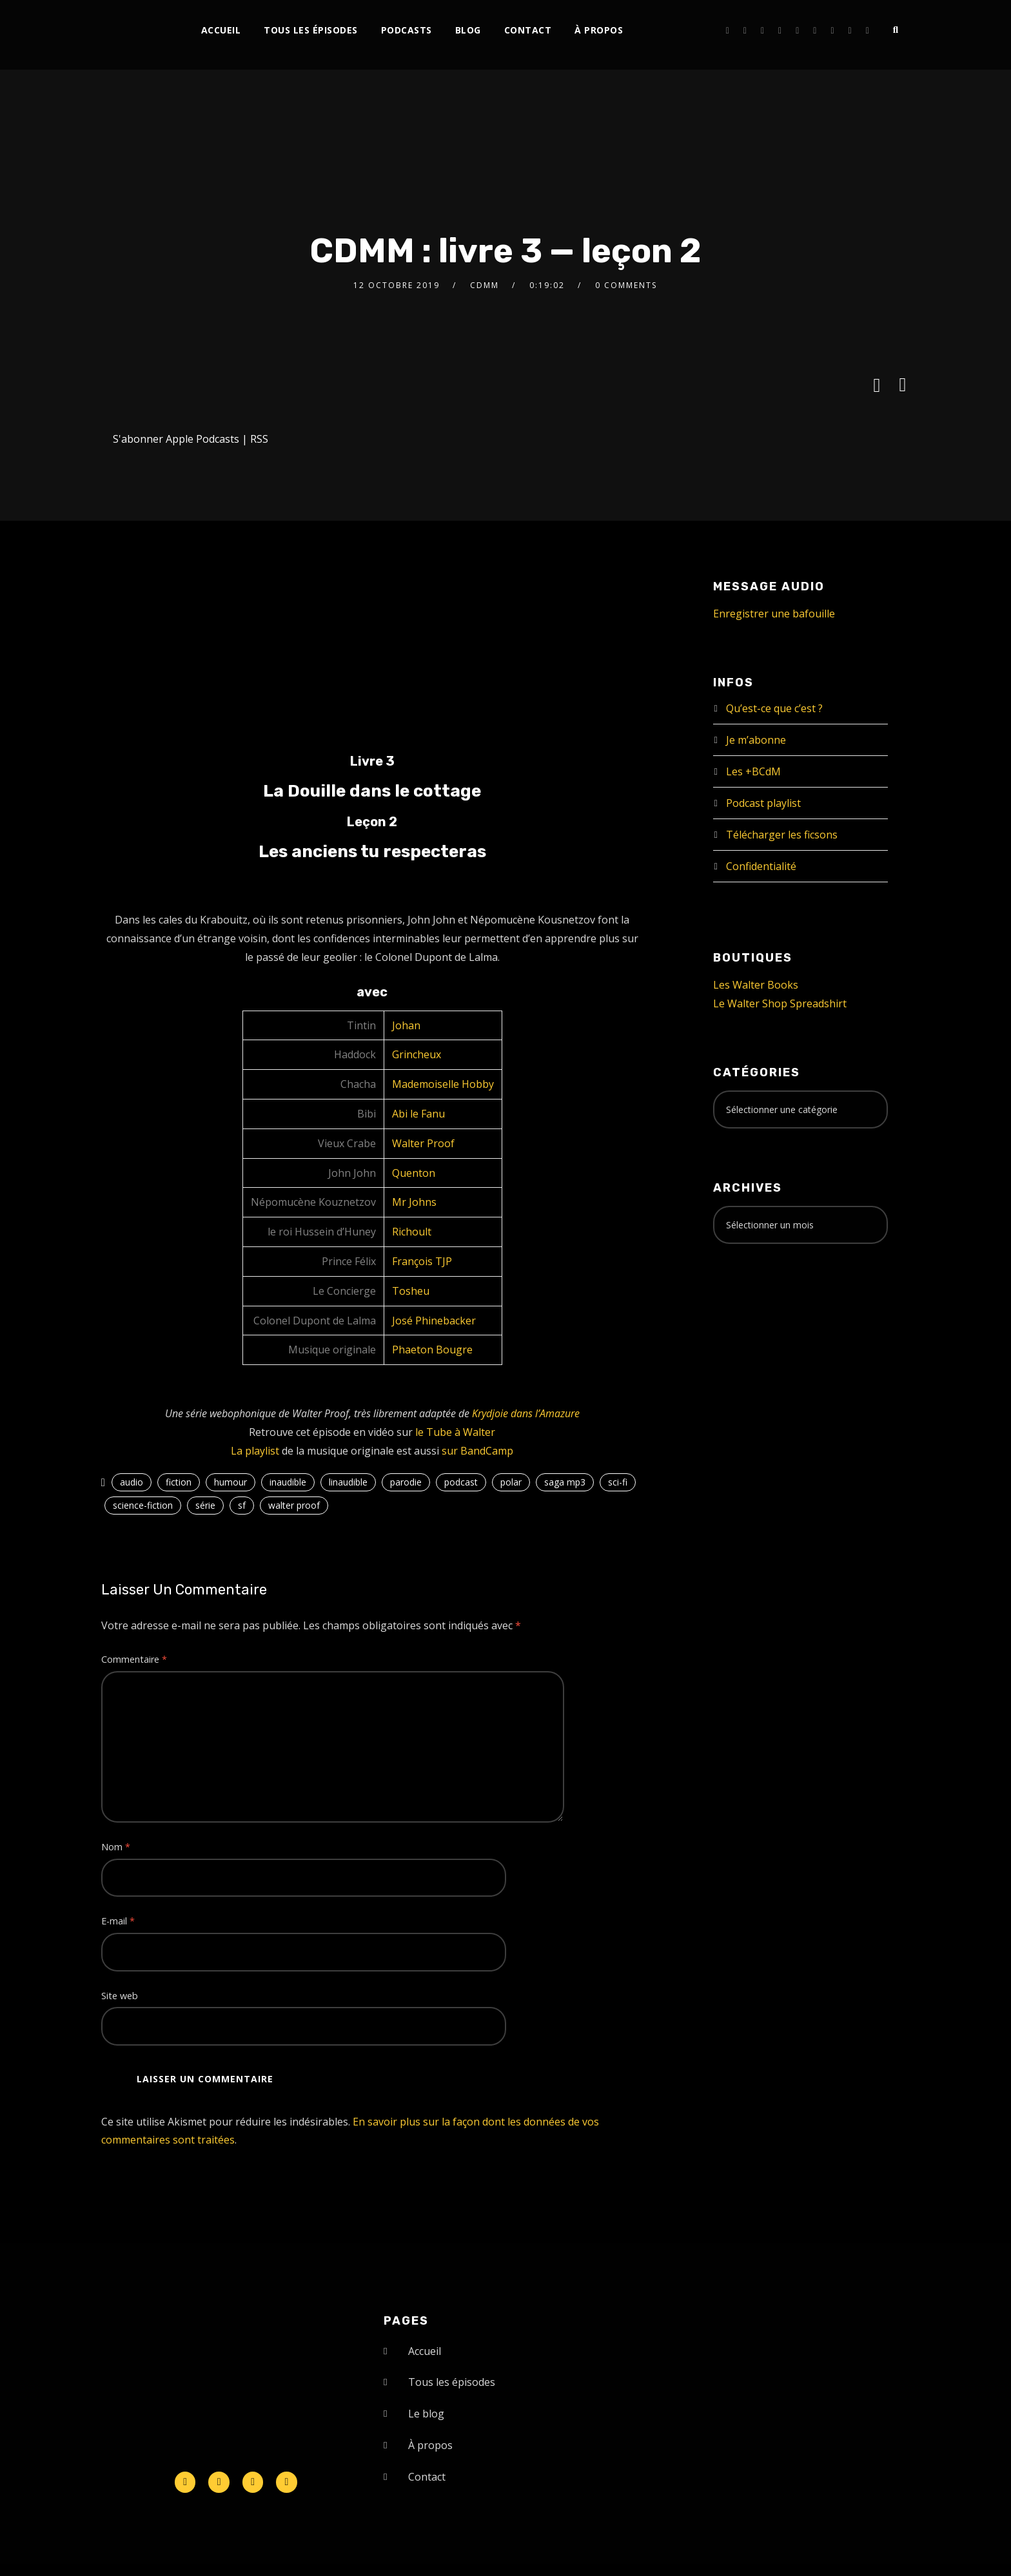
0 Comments (626, 285)
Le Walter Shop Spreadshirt (780, 1003)
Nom (115, 1847)
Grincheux (416, 1054)
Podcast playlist (763, 803)
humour (230, 1482)
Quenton (413, 1173)
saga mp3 (564, 1482)
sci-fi (617, 1482)
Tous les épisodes (311, 30)
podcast (461, 1482)
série (205, 1505)
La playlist (255, 1451)
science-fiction (143, 1505)
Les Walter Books (755, 985)
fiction (178, 1482)
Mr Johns (414, 1202)
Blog (468, 30)
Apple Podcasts (202, 439)
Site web (119, 1996)
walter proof (294, 1505)
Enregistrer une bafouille (774, 613)
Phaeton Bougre (432, 1349)
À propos (598, 30)
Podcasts (406, 30)
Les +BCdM (753, 771)
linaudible (348, 1482)
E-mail (118, 1921)
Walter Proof (423, 1143)
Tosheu (410, 1291)
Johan (406, 1025)
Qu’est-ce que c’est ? (774, 708)
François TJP (422, 1261)
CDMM (484, 285)
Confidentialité (761, 866)
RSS (259, 439)
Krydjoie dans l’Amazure (526, 1413)
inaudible (288, 1482)
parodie (406, 1482)
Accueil (221, 30)
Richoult (411, 1232)
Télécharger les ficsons (782, 835)
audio (131, 1482)
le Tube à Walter (455, 1432)
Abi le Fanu (418, 1114)
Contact (528, 30)
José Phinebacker (434, 1320)
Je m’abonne (756, 740)
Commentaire (134, 1659)
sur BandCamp (477, 1451)
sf (242, 1505)
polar (511, 1482)
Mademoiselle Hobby (443, 1084)
